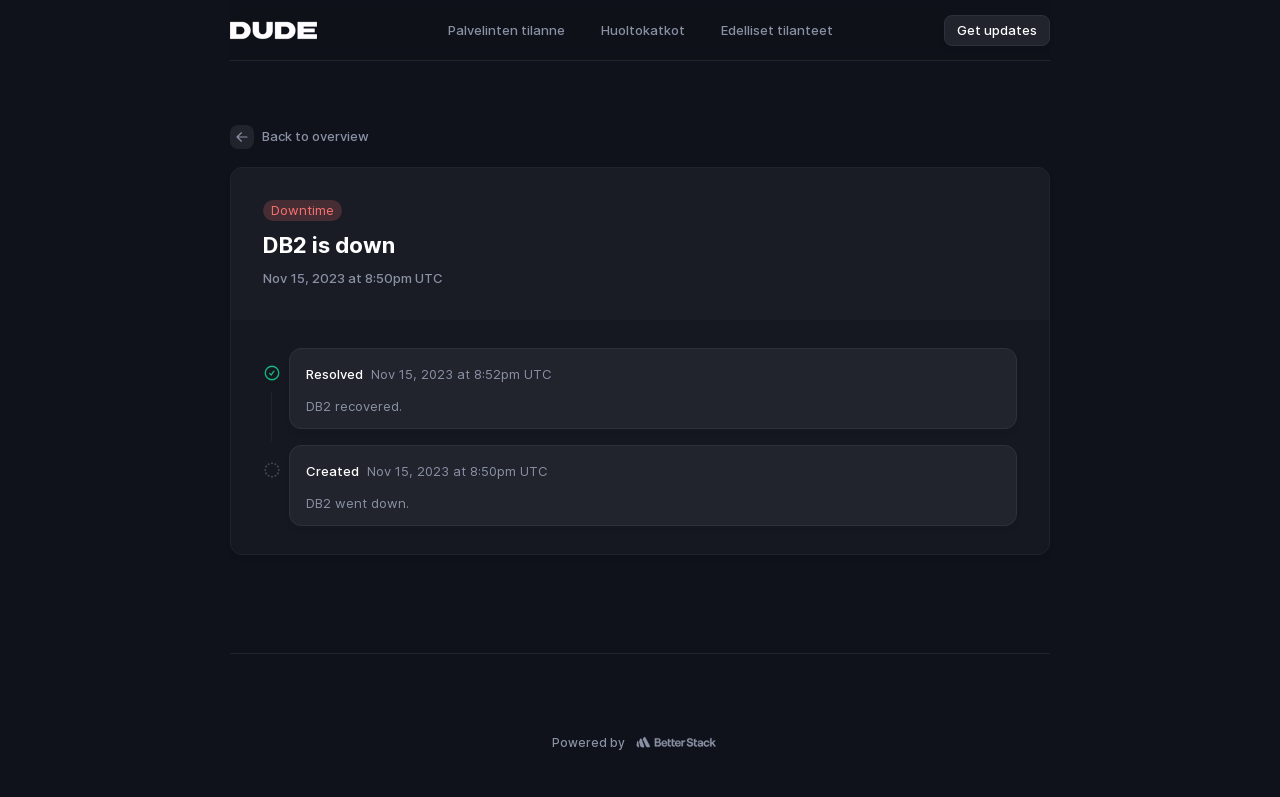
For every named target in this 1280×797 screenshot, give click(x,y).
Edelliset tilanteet (777, 30)
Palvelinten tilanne (506, 30)
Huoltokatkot (643, 30)
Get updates (997, 30)
